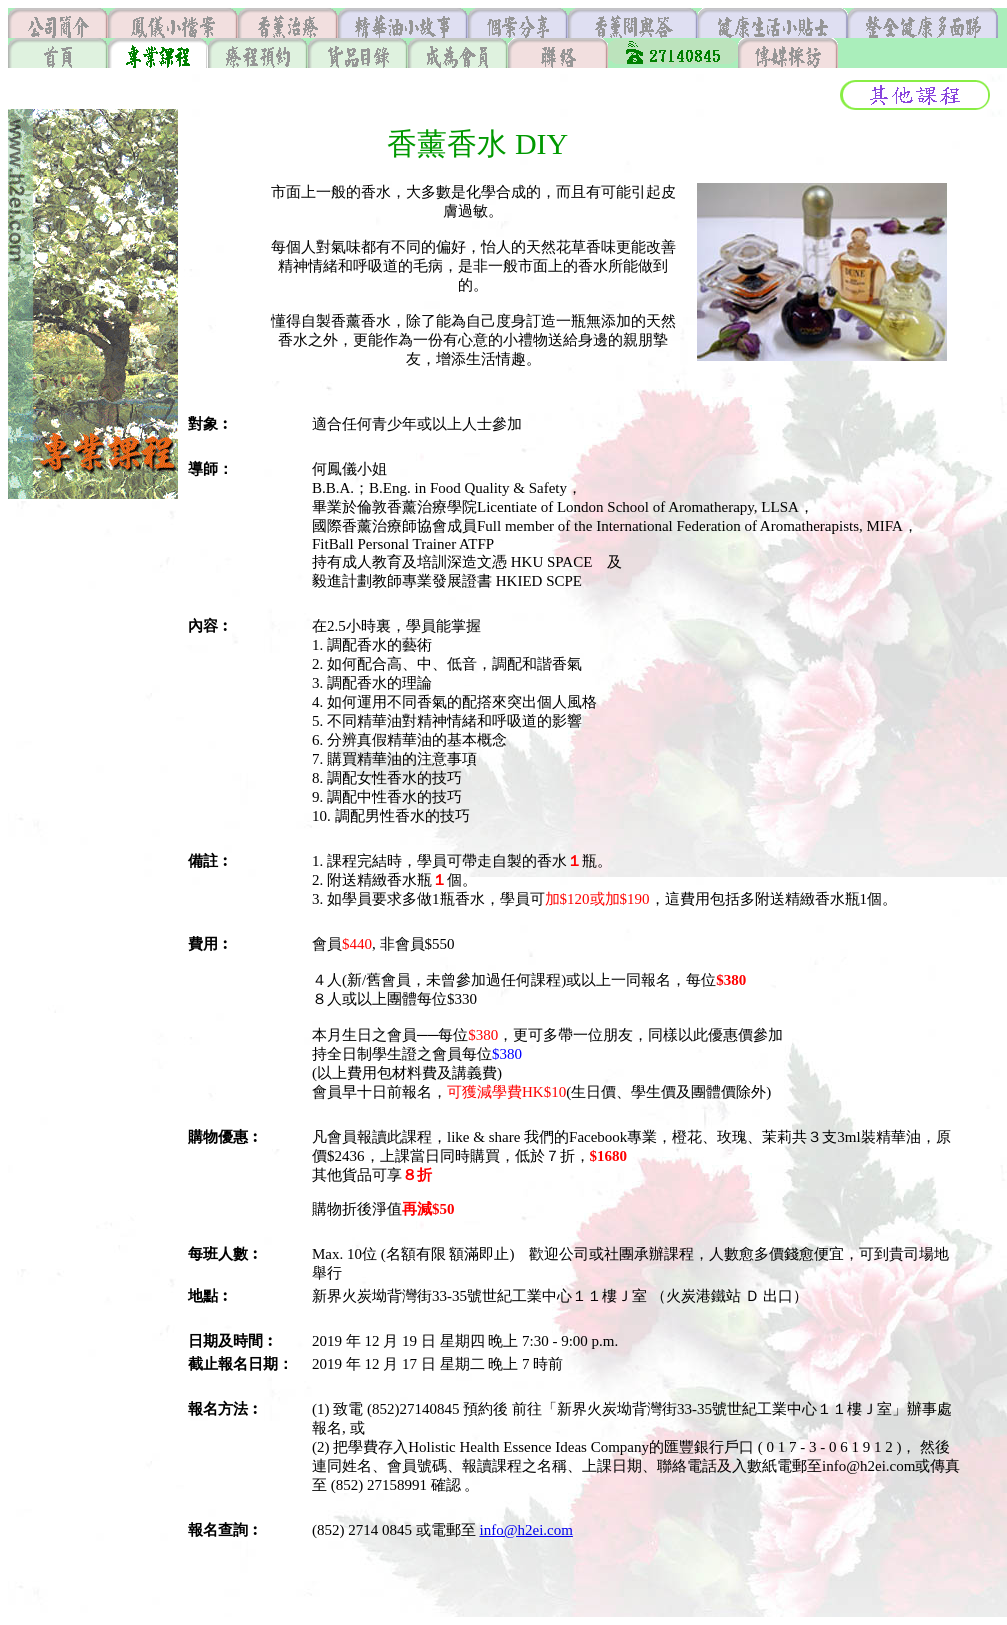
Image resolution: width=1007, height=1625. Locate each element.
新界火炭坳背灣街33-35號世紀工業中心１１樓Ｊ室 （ (489, 1296)
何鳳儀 (334, 469)
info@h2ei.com (526, 1530)
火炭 (681, 1296)
